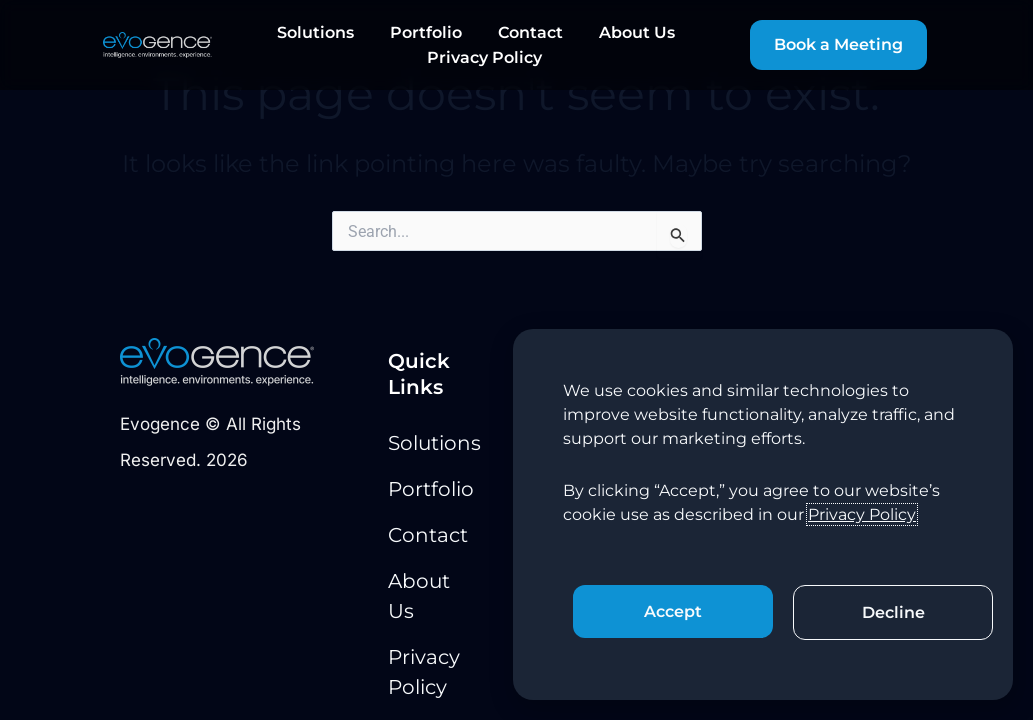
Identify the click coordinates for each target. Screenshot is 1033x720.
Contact (530, 32)
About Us (637, 32)
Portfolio (426, 32)
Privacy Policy (484, 57)
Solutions (315, 32)
